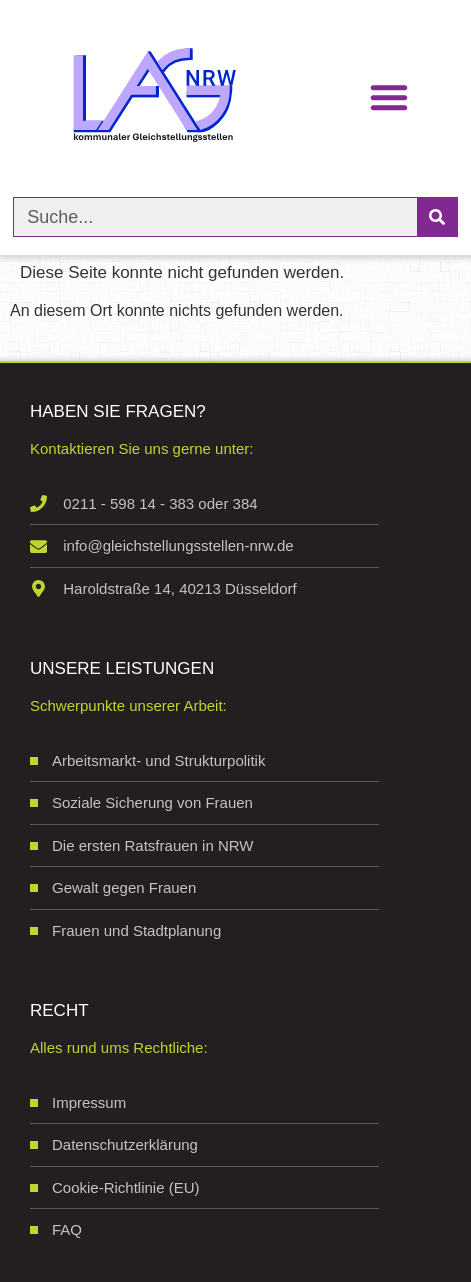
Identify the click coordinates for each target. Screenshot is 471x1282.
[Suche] (437, 217)
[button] (389, 97)
